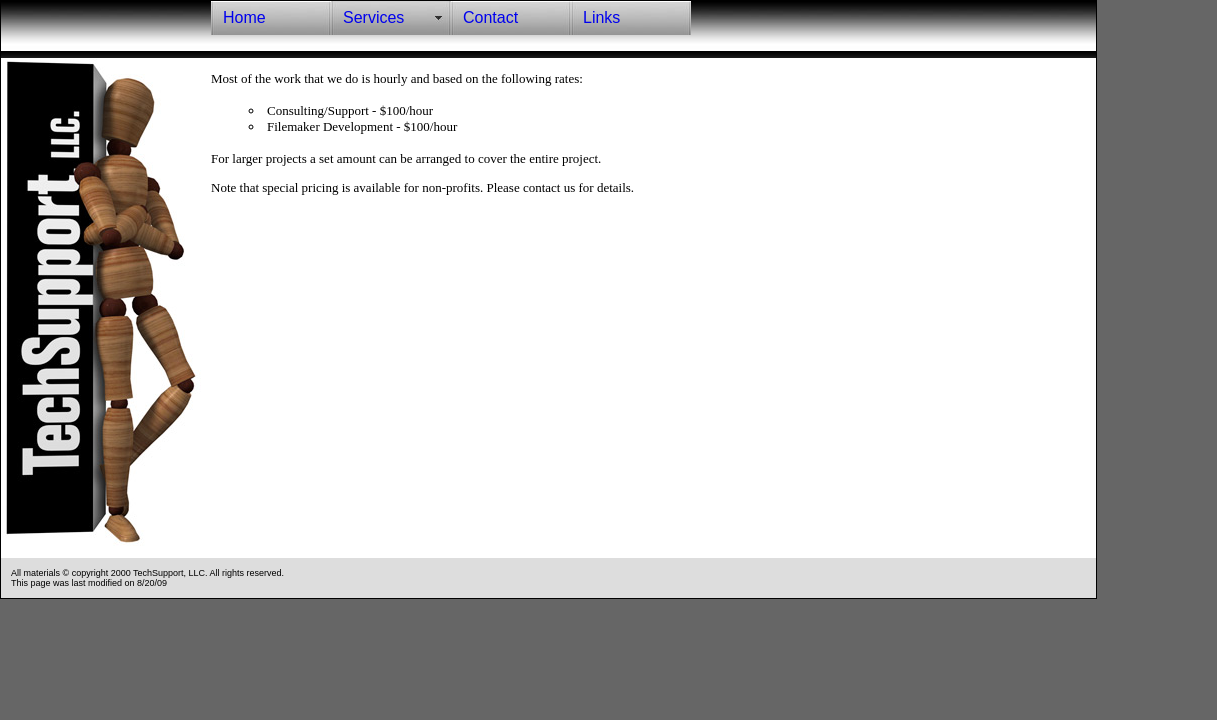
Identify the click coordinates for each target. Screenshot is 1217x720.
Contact (490, 17)
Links (601, 17)
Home (244, 17)
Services (373, 17)
